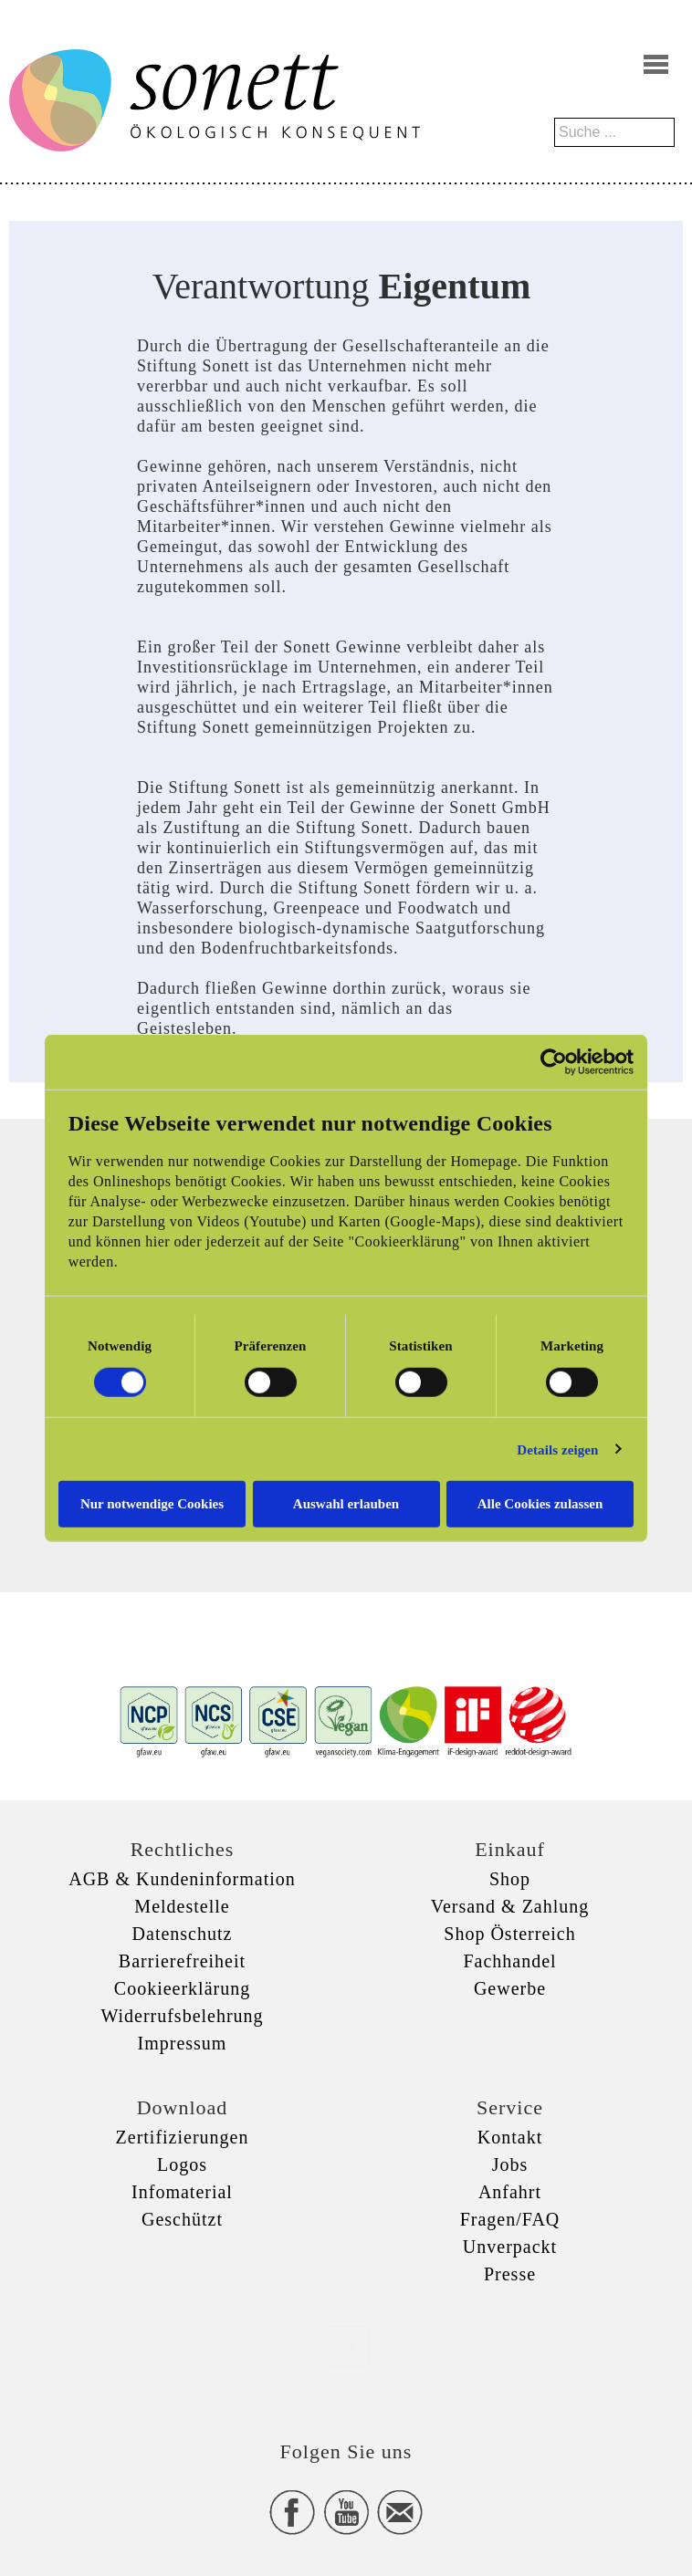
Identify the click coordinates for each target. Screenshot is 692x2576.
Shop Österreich (509, 1934)
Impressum (182, 2043)
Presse (510, 2274)
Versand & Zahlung (510, 1906)
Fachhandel (509, 1961)
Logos (182, 2164)
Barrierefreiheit (182, 1961)
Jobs (510, 2164)
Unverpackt (510, 2247)
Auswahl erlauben (346, 1504)
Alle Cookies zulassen (540, 1504)
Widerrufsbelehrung (181, 2016)
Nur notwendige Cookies (152, 1504)
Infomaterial (182, 2192)
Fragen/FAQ (510, 2219)
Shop (509, 1879)
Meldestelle (181, 1906)
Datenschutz (182, 1934)
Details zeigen (557, 1449)
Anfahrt (509, 2192)
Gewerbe (510, 1988)
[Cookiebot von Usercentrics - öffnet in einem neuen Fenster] (554, 1061)
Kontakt (509, 2137)
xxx (346, 2345)
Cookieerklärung (182, 1988)
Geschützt (182, 2219)
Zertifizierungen (182, 2137)
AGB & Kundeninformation (182, 1879)
